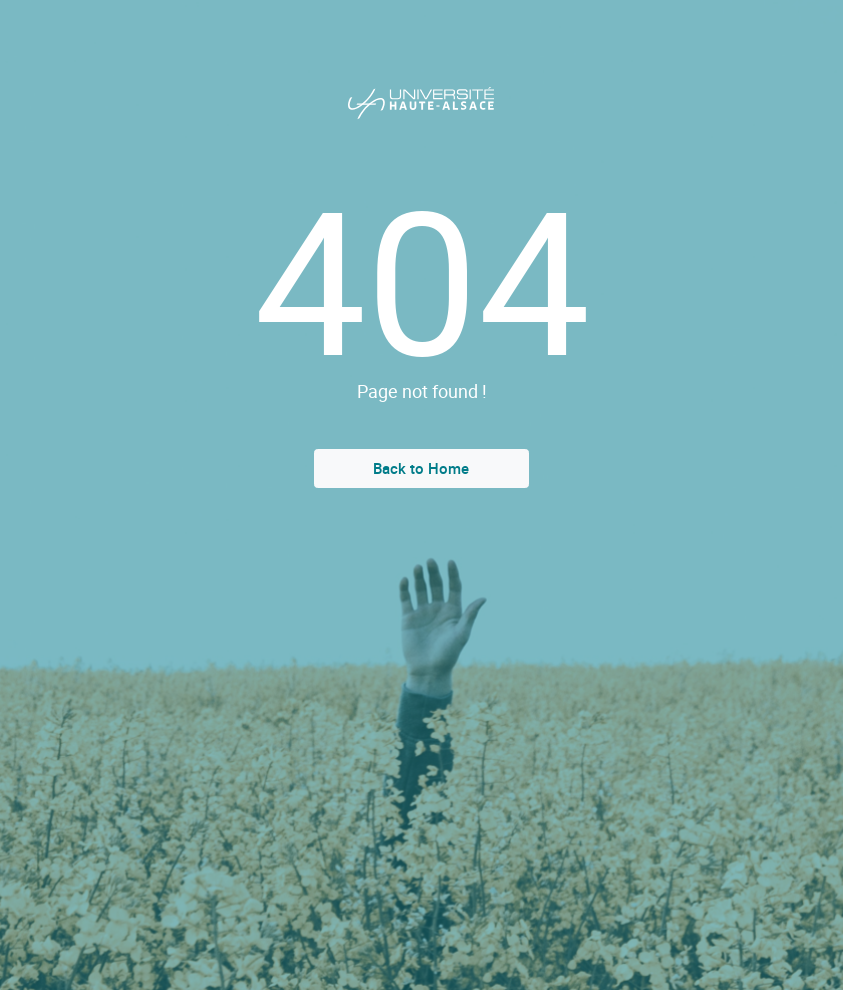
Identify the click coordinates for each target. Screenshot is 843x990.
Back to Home (421, 468)
